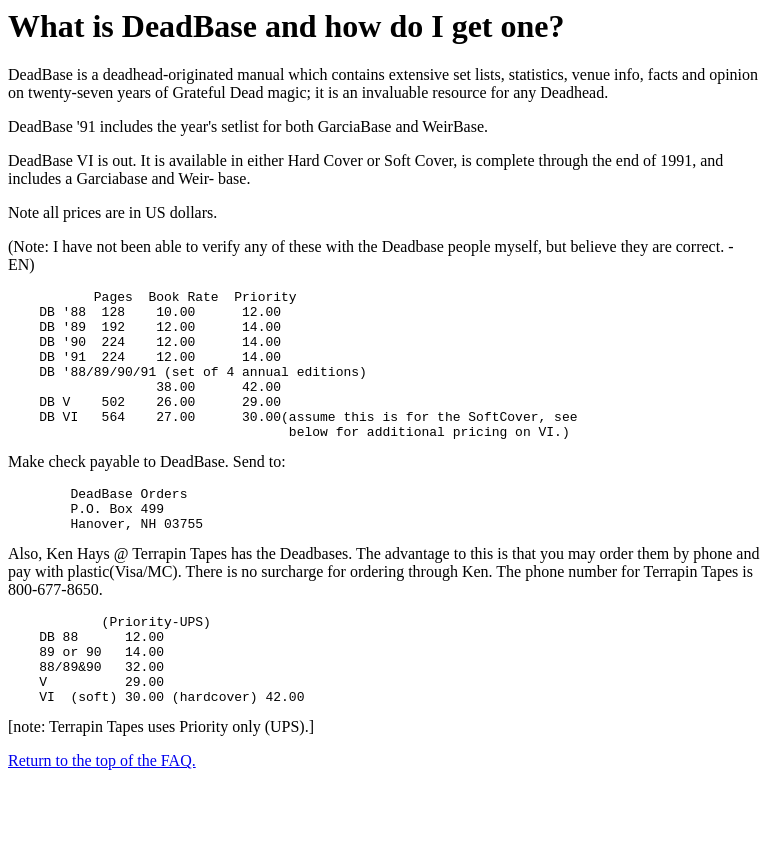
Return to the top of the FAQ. (102, 817)
